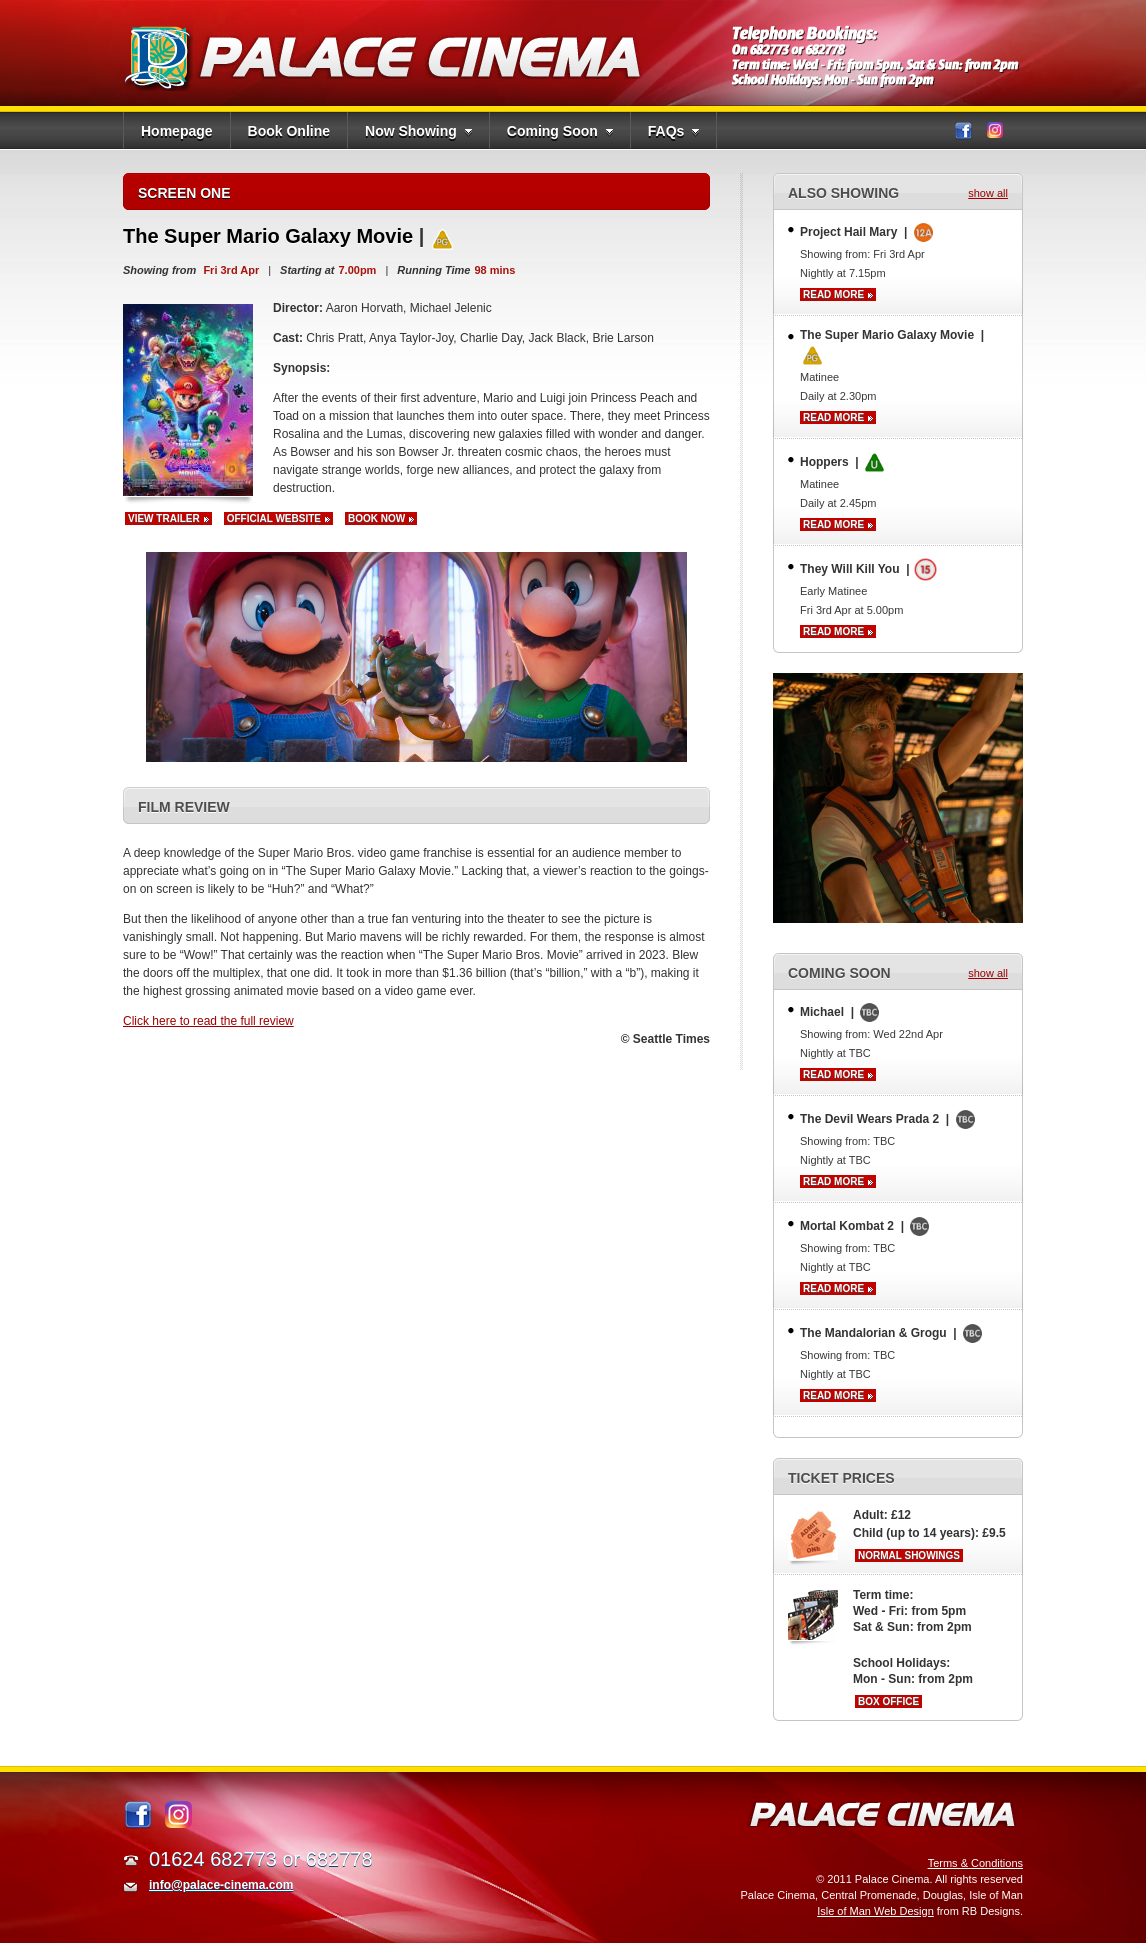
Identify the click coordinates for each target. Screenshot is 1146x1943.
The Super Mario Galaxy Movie (271, 236)
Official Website (274, 518)
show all (988, 193)
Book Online (289, 131)
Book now (376, 518)
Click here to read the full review (208, 1021)
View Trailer (164, 518)
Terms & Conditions (975, 1863)
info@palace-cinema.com (221, 1885)
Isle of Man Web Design (875, 1911)
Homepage (177, 131)
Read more (833, 294)
